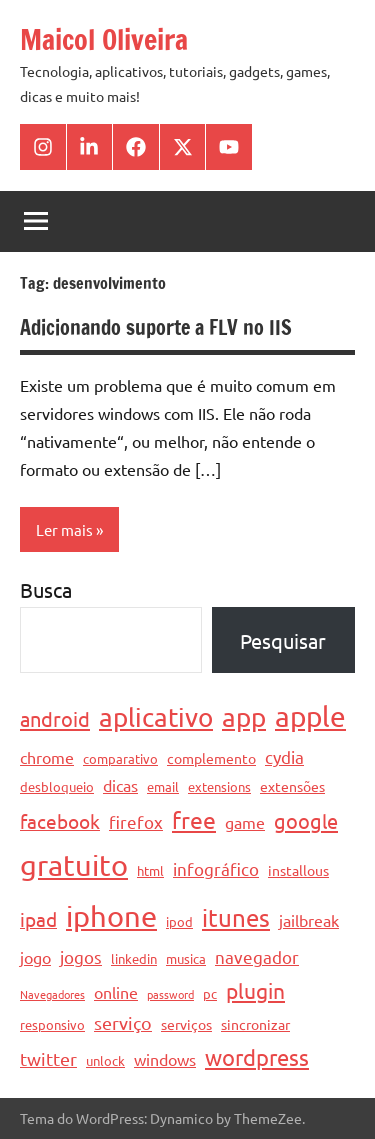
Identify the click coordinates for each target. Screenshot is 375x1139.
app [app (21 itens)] (244, 717)
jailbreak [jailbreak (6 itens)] (309, 920)
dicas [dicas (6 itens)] (120, 785)
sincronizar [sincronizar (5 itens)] (255, 1024)
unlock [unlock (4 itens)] (105, 1060)
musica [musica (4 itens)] (186, 958)
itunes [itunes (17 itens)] (236, 917)
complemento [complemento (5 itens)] (211, 758)
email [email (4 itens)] (163, 786)
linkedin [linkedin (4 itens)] (134, 958)
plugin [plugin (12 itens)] (255, 990)
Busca (46, 589)
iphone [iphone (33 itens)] (111, 916)
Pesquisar (283, 640)
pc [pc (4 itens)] (210, 993)
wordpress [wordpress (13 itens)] (257, 1057)
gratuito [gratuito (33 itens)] (74, 865)
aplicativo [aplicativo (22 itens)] (156, 717)
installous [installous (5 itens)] (298, 870)
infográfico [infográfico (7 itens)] (216, 868)
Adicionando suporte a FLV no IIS (156, 327)
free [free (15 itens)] (194, 819)
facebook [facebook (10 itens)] (60, 821)
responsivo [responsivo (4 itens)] (52, 1024)
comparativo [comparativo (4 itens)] (120, 758)
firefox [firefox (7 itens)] (136, 821)
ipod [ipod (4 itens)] (179, 921)
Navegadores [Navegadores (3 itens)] (52, 994)
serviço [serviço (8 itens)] (123, 1022)
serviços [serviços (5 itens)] (186, 1024)
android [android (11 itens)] (55, 718)
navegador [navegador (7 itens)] (257, 956)
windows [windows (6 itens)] (165, 1059)
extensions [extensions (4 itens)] (219, 786)
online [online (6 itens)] (116, 992)
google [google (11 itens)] (306, 820)
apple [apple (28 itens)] (310, 716)
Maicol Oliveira (104, 39)
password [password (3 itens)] (170, 994)
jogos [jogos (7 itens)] (81, 956)
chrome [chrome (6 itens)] (47, 757)
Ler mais (64, 529)
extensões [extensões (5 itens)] (292, 786)
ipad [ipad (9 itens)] (38, 919)
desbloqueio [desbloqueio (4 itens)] (57, 786)
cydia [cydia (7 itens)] (284, 756)
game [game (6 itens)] (245, 822)
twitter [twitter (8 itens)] (48, 1058)
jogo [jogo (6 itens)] (35, 957)
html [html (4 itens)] (150, 870)
